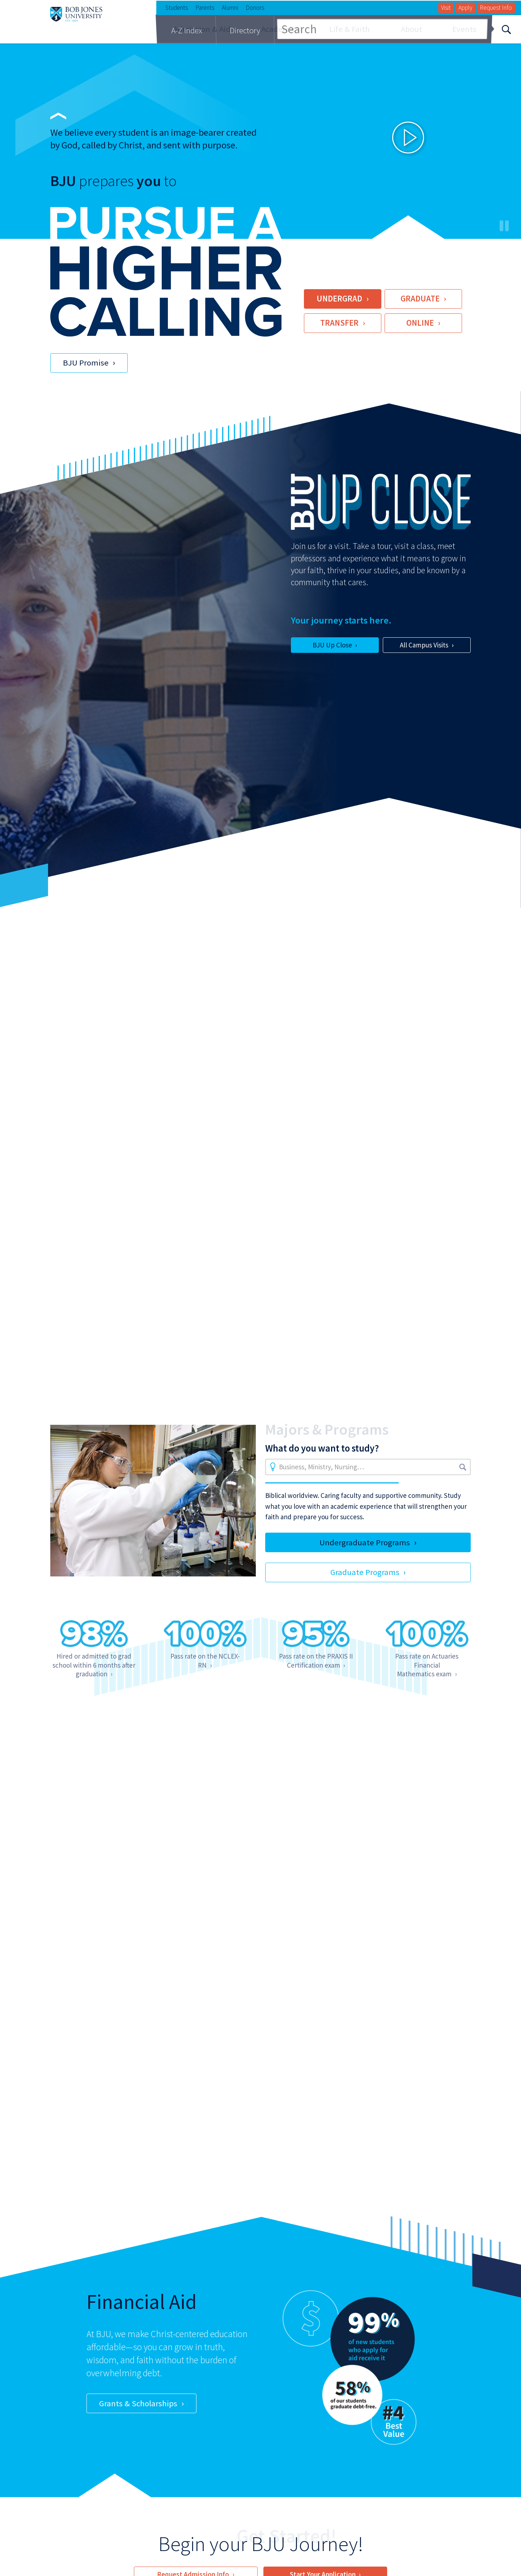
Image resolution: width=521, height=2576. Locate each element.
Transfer (339, 323)
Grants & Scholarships (138, 2403)
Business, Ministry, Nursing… (321, 1466)
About (411, 29)
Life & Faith (349, 29)
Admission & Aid (201, 29)
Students (176, 8)
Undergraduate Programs (364, 1542)
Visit (446, 8)
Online (420, 323)
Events (464, 29)
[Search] (506, 28)
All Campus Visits (424, 645)
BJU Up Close (332, 645)
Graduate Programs (364, 1572)
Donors (255, 8)
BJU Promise (86, 363)
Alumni (230, 8)
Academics (280, 29)
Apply (465, 8)
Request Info (496, 8)
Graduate (420, 299)
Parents (204, 8)
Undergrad (339, 299)
